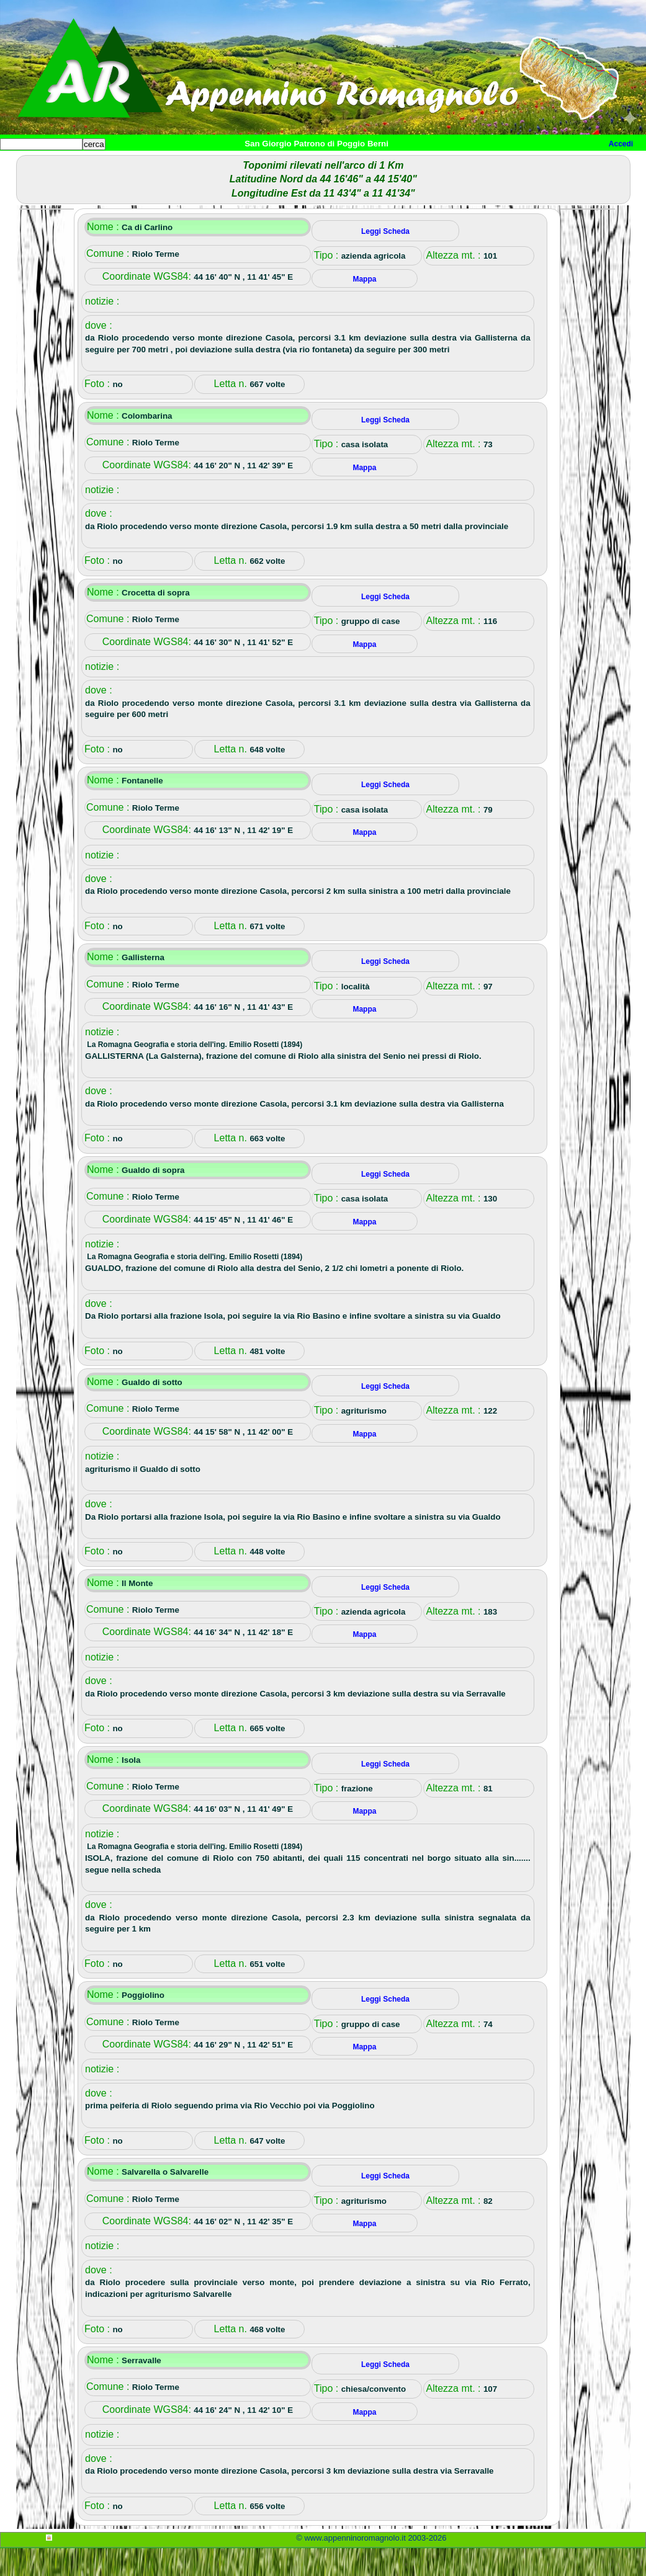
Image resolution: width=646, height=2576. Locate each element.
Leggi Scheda (385, 259)
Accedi (621, 144)
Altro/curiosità (335, 164)
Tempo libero (252, 164)
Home (21, 164)
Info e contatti (464, 164)
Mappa (402, 164)
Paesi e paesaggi (85, 164)
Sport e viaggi (169, 164)
